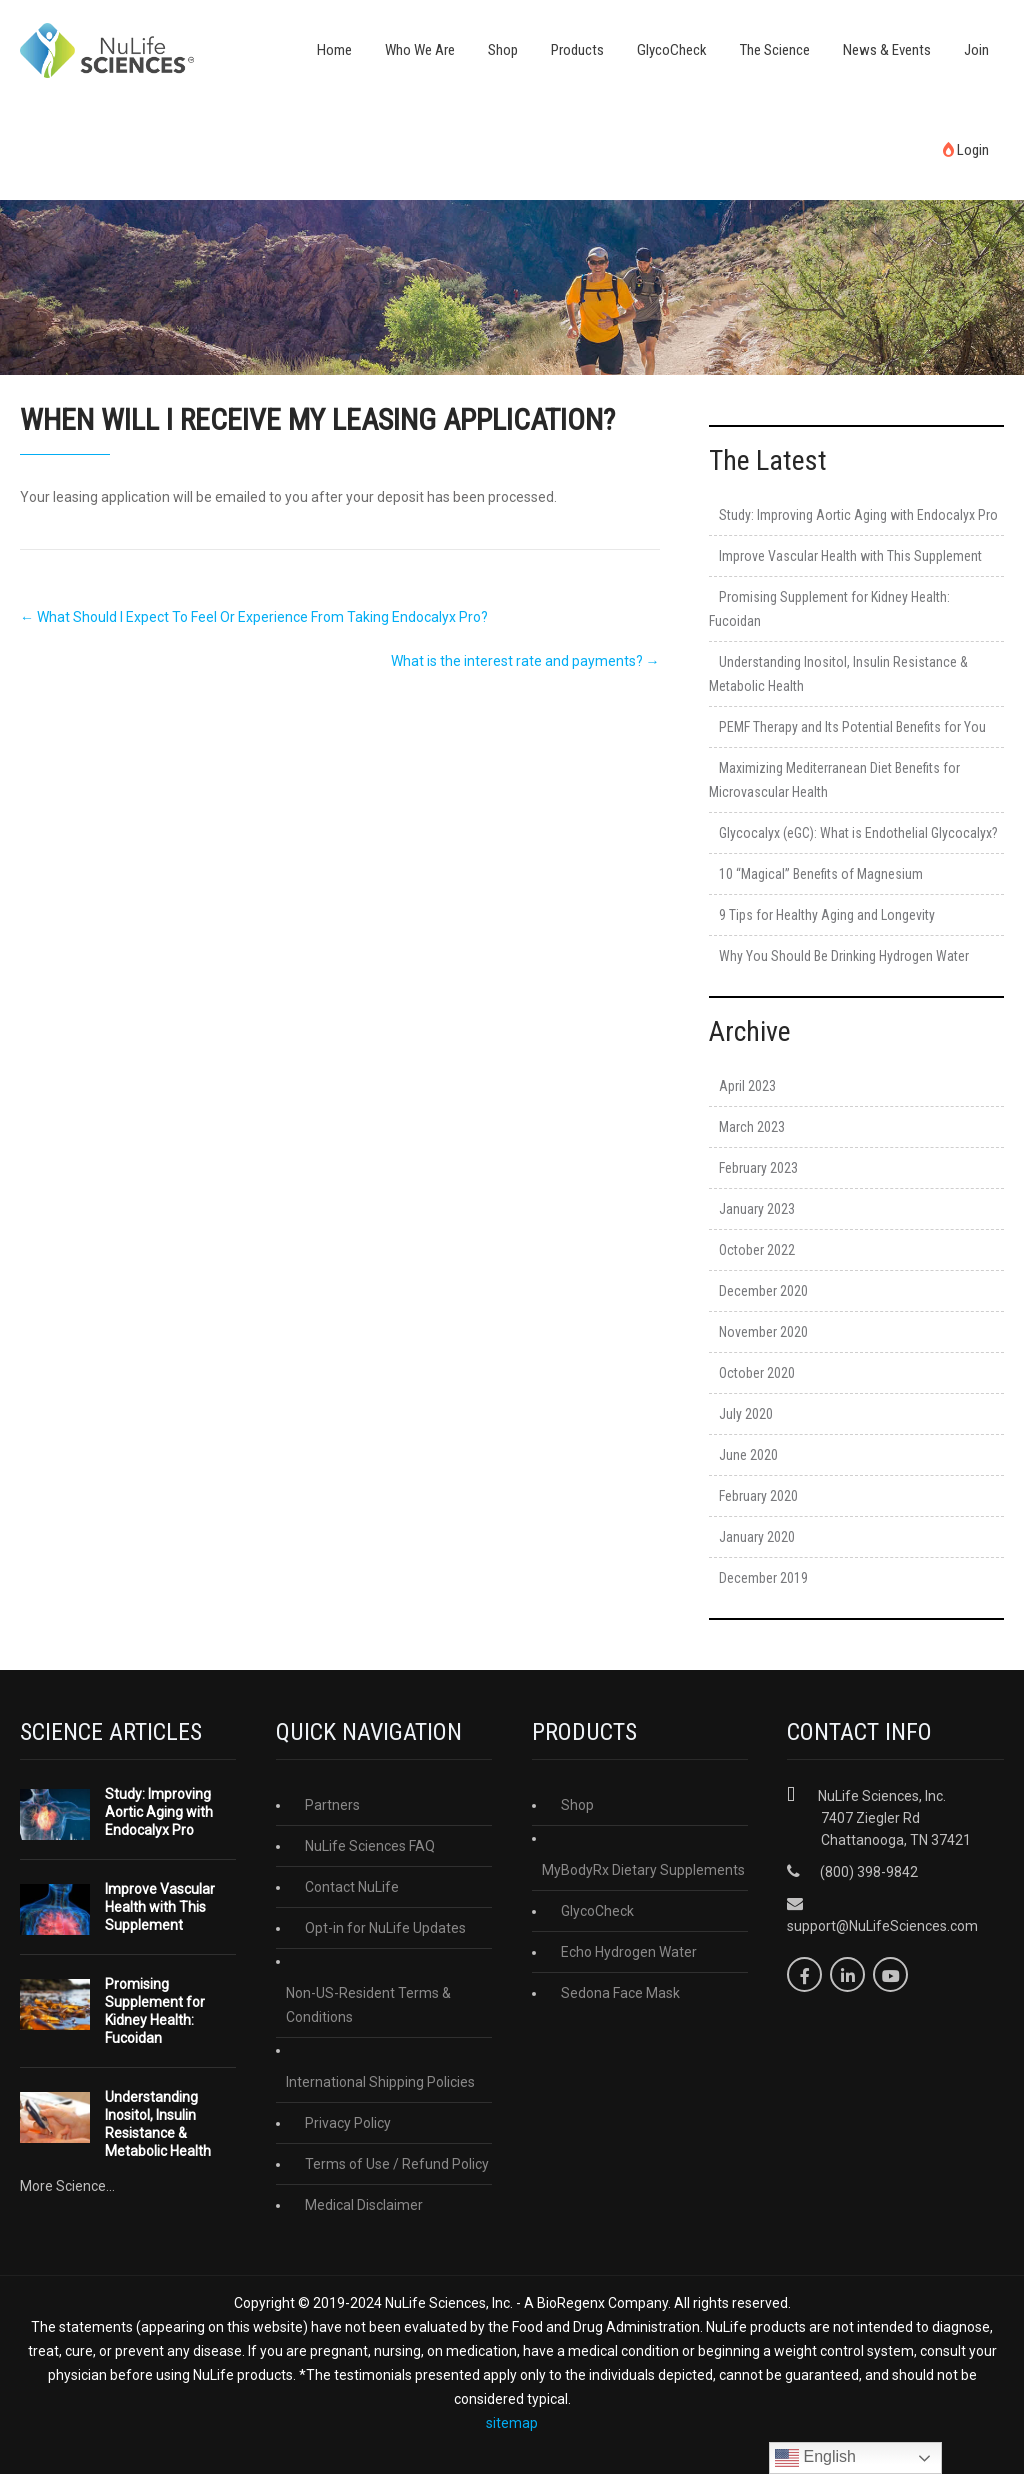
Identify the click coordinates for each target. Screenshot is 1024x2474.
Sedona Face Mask (620, 1993)
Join (976, 50)
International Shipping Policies (380, 2082)
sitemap (512, 2423)
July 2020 (746, 1414)
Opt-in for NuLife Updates (385, 1928)
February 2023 (758, 1168)
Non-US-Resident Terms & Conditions (368, 2005)
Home (334, 50)
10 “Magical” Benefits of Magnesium (821, 874)
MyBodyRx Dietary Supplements (643, 1870)
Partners (332, 1805)
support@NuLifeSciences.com (882, 1926)
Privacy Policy (348, 2123)
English (815, 2458)
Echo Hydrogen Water (629, 1952)
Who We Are (420, 50)
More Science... (67, 2186)
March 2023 (752, 1127)
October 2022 (757, 1250)
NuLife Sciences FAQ (370, 1846)
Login (966, 150)
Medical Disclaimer (364, 2205)
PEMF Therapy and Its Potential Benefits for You (852, 727)
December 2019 (763, 1578)
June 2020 (748, 1455)
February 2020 (758, 1496)
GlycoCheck (672, 50)
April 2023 (747, 1086)
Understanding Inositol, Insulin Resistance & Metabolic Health (158, 2124)
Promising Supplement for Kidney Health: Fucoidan (155, 2011)
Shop (503, 50)
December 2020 (763, 1291)
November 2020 (763, 1332)
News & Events (887, 50)
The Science (775, 50)
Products (577, 50)
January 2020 (757, 1537)
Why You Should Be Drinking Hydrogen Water (844, 956)
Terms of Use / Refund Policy (397, 2164)
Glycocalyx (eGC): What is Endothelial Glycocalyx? (858, 833)
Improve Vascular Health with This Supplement (850, 556)
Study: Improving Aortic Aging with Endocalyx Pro (858, 515)
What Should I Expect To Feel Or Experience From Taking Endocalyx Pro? (254, 617)
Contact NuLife (352, 1887)
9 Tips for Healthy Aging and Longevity (827, 915)
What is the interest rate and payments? (525, 661)
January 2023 (757, 1209)
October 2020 (757, 1373)
